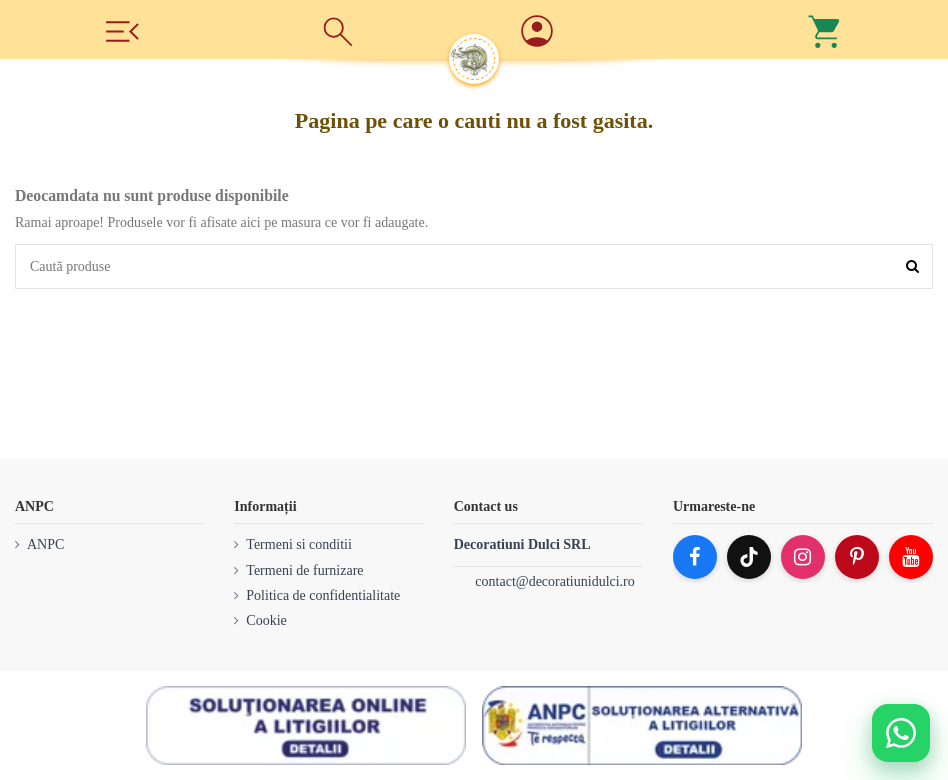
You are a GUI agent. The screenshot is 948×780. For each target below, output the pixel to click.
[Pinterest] (857, 557)
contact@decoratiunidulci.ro (554, 581)
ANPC (45, 544)
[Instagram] (803, 557)
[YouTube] (911, 557)
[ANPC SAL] (642, 726)
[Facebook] (695, 557)
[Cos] (826, 30)
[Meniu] (122, 29)
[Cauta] (338, 30)
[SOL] (306, 726)
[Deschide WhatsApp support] (901, 733)
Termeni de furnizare (304, 570)
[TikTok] (749, 557)
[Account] (610, 32)
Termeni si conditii (299, 544)
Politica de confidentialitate (323, 595)
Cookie (266, 620)
